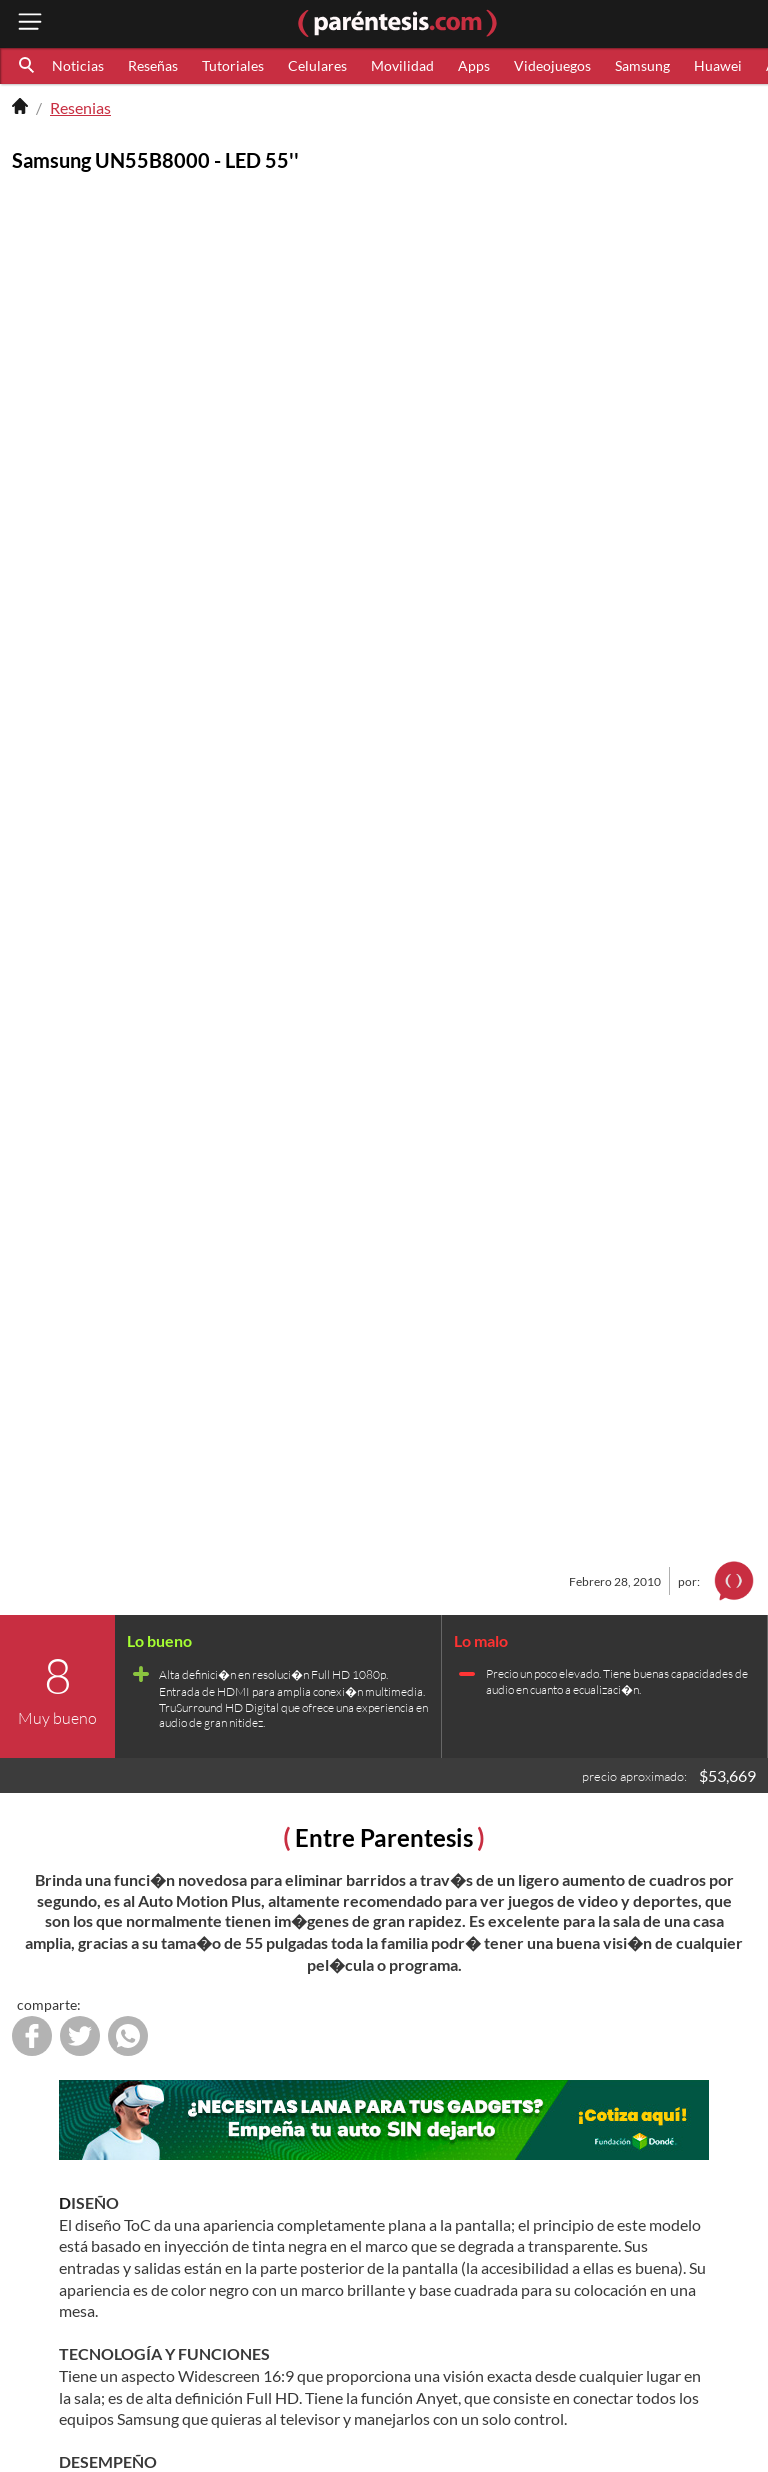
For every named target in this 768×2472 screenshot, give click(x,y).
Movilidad (402, 65)
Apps (474, 65)
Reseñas (153, 65)
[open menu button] (30, 23)
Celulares (317, 65)
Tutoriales (233, 65)
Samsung (642, 65)
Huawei (718, 65)
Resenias (80, 107)
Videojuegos (552, 65)
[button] (28, 66)
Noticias (78, 65)
